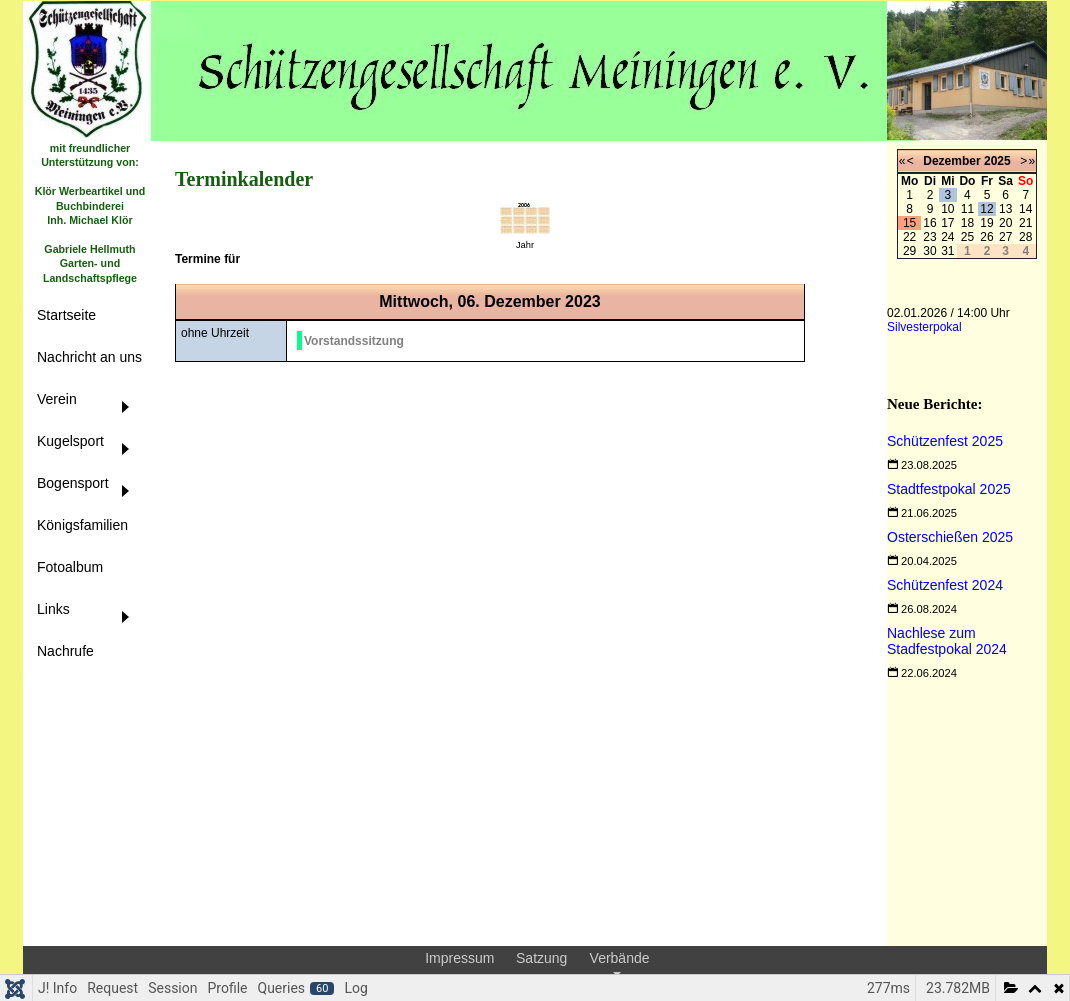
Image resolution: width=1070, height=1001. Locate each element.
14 (1025, 209)
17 (947, 223)
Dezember (951, 161)
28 (1025, 237)
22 (909, 237)
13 (1005, 209)
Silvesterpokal (924, 327)
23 (929, 237)
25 (967, 237)
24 (947, 237)
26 (986, 237)
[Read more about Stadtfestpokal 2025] (949, 489)
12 (986, 209)
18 (967, 223)
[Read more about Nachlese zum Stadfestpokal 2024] (947, 641)
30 (929, 251)
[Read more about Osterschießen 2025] (950, 537)
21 (1025, 223)
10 (947, 209)
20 (1005, 223)
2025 (997, 161)
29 (909, 251)
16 (929, 223)
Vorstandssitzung (354, 341)
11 (967, 209)
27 (1005, 237)
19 (986, 223)
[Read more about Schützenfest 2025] (945, 441)
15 (909, 223)
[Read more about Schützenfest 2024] (945, 585)
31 (947, 251)
